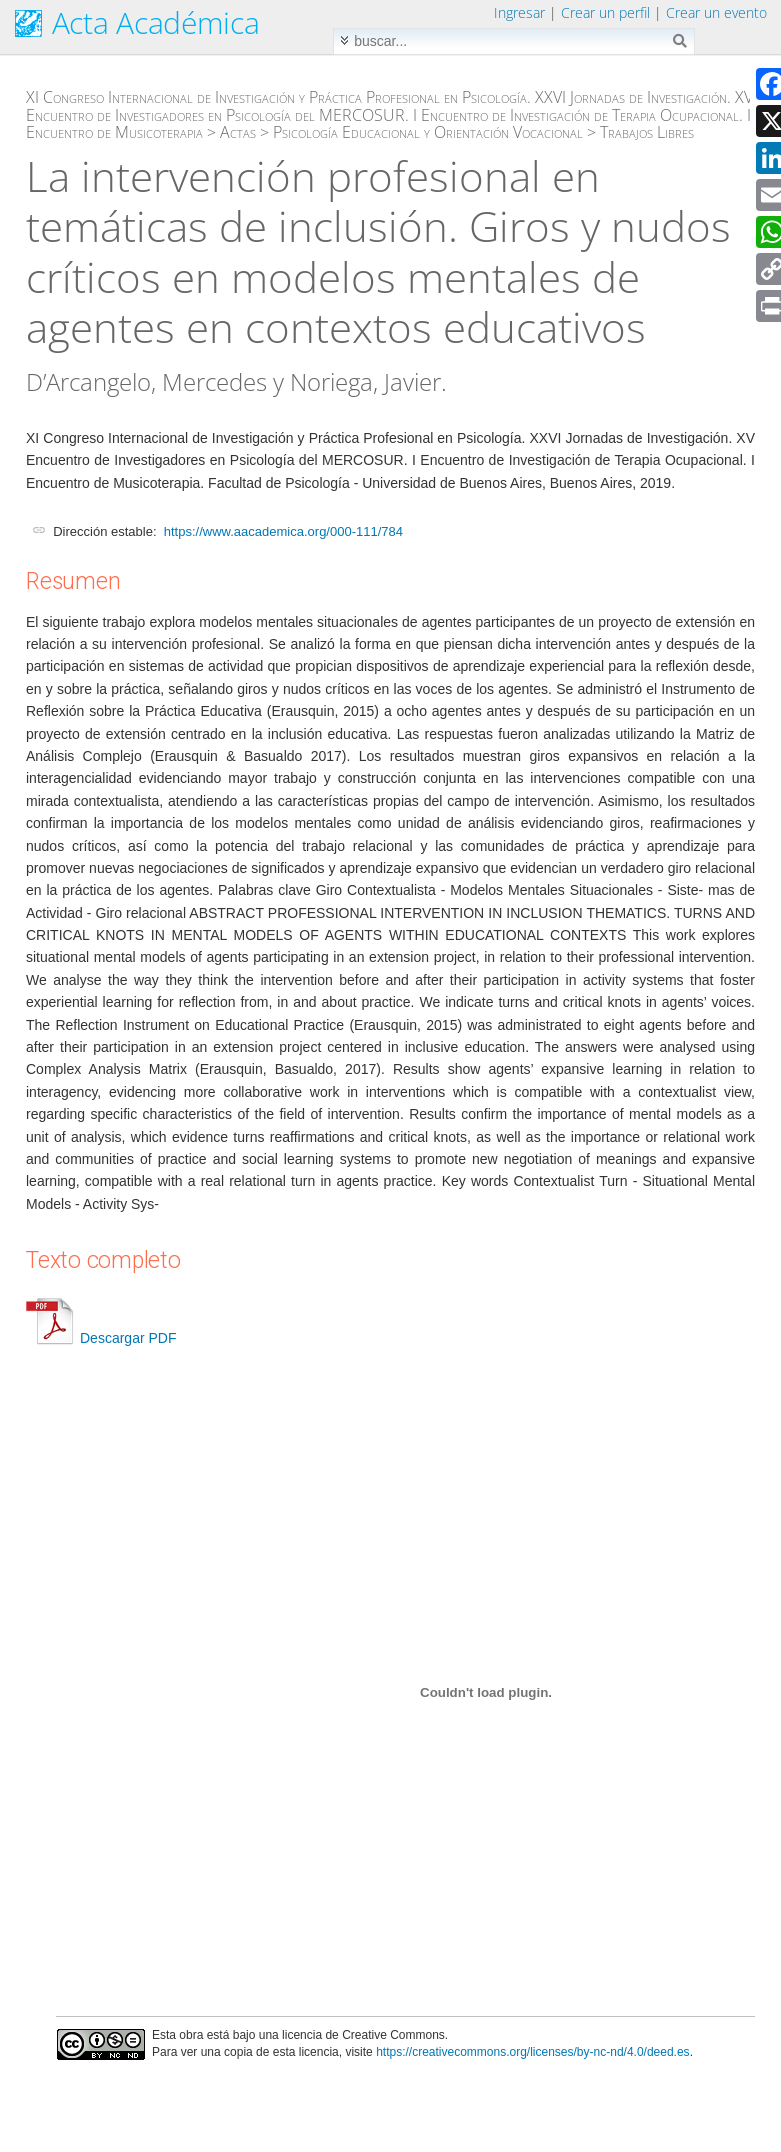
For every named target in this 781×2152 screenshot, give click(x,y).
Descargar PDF (101, 1338)
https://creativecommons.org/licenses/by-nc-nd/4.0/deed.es (533, 2052)
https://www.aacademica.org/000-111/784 (283, 531)
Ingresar (519, 12)
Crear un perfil (605, 12)
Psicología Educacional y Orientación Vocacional (428, 132)
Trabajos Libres (647, 132)
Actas (238, 132)
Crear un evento (716, 12)
